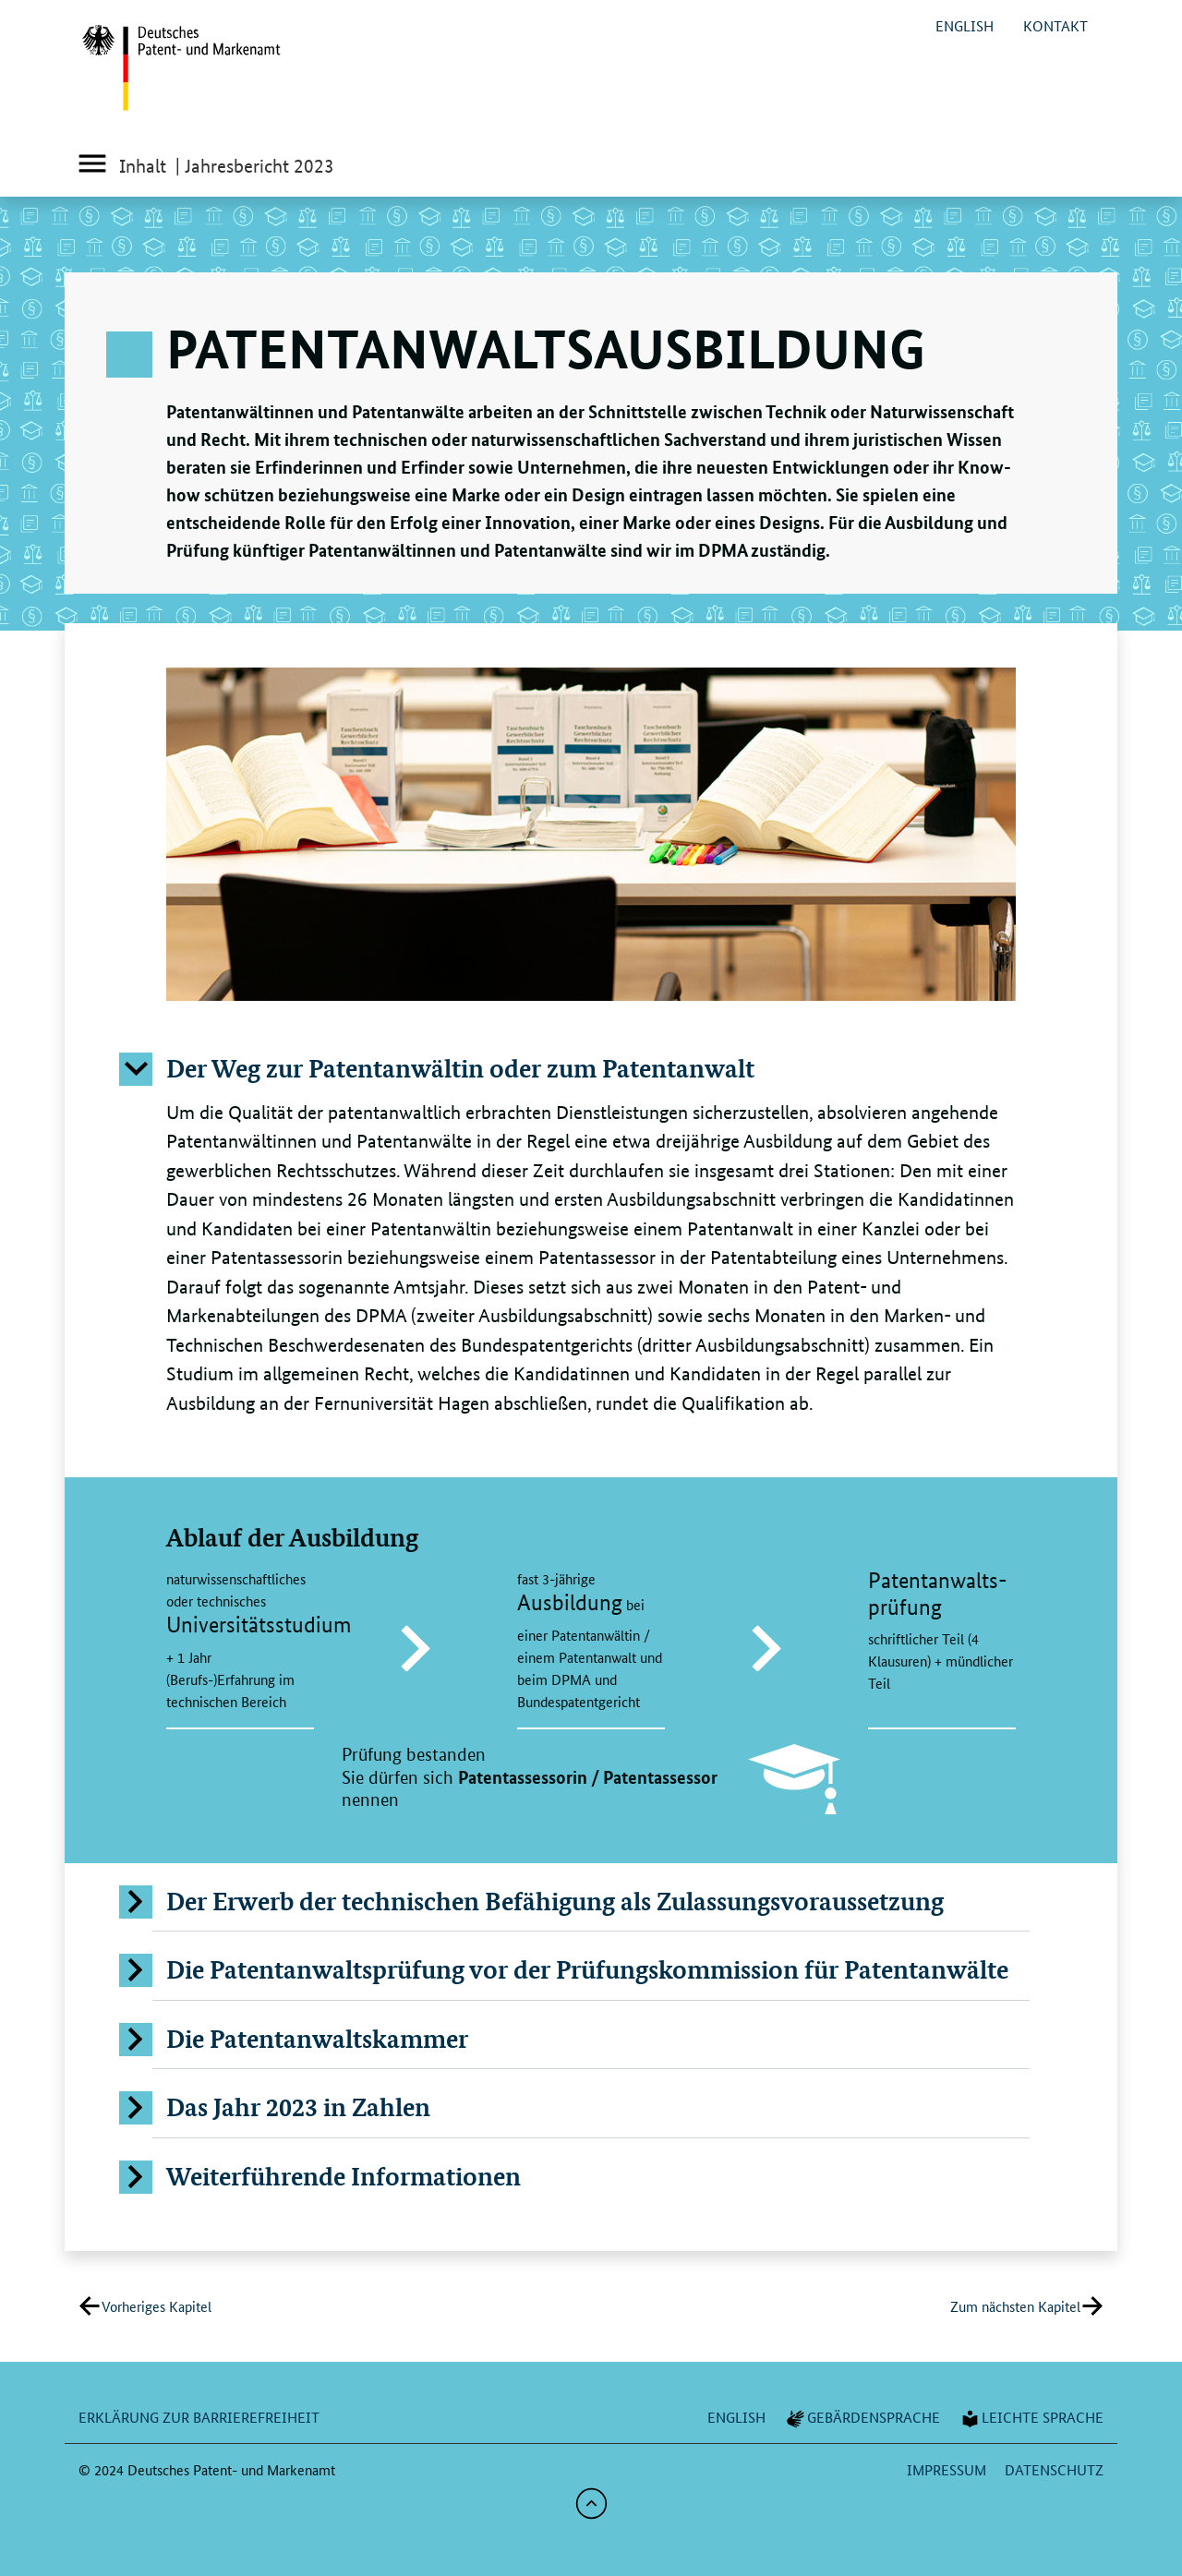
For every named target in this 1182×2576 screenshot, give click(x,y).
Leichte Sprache (1031, 2416)
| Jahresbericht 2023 (254, 166)
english (964, 25)
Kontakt (1055, 25)
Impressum (946, 2469)
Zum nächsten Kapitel (1015, 2306)
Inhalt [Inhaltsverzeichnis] (122, 168)
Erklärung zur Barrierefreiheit (199, 2416)
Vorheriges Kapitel (156, 2306)
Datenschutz (1054, 2469)
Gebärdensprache (862, 2416)
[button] (591, 1068)
